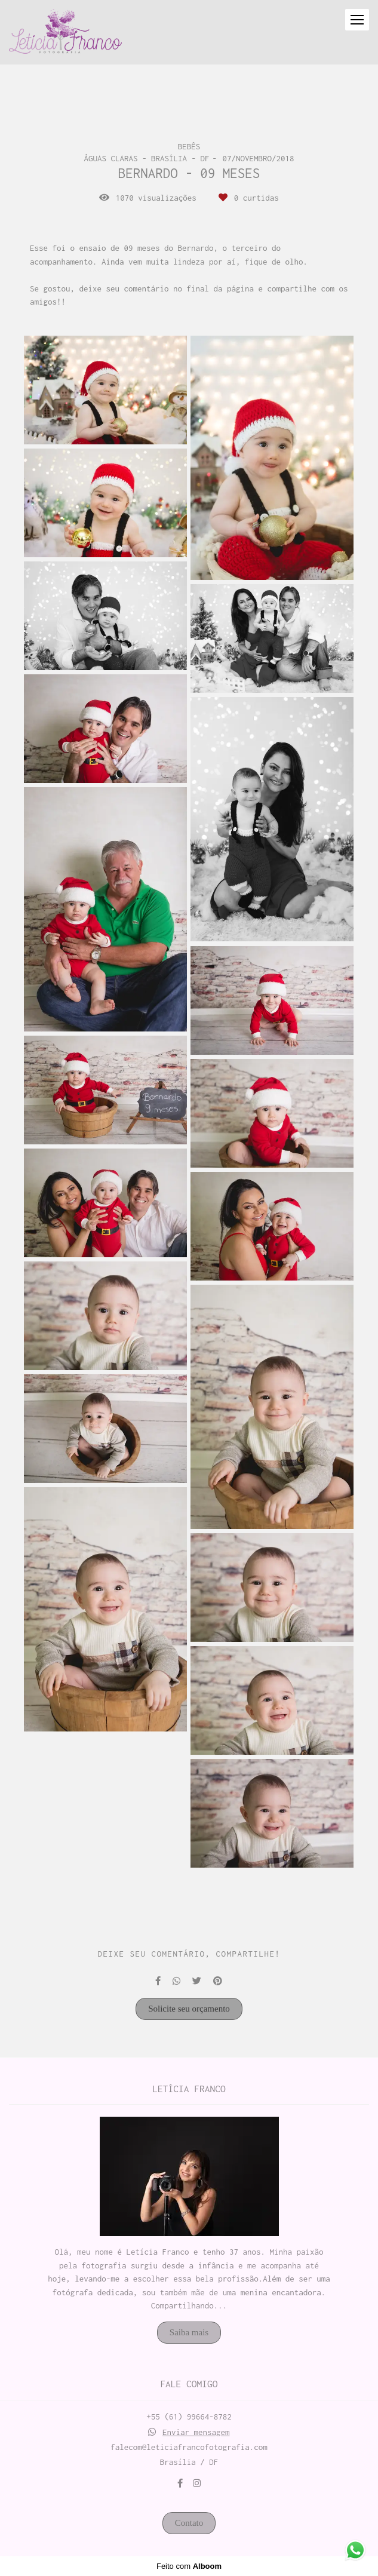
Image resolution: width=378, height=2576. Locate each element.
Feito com (189, 2566)
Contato (189, 2523)
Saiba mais (189, 2332)
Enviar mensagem (196, 2432)
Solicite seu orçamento (189, 2008)
